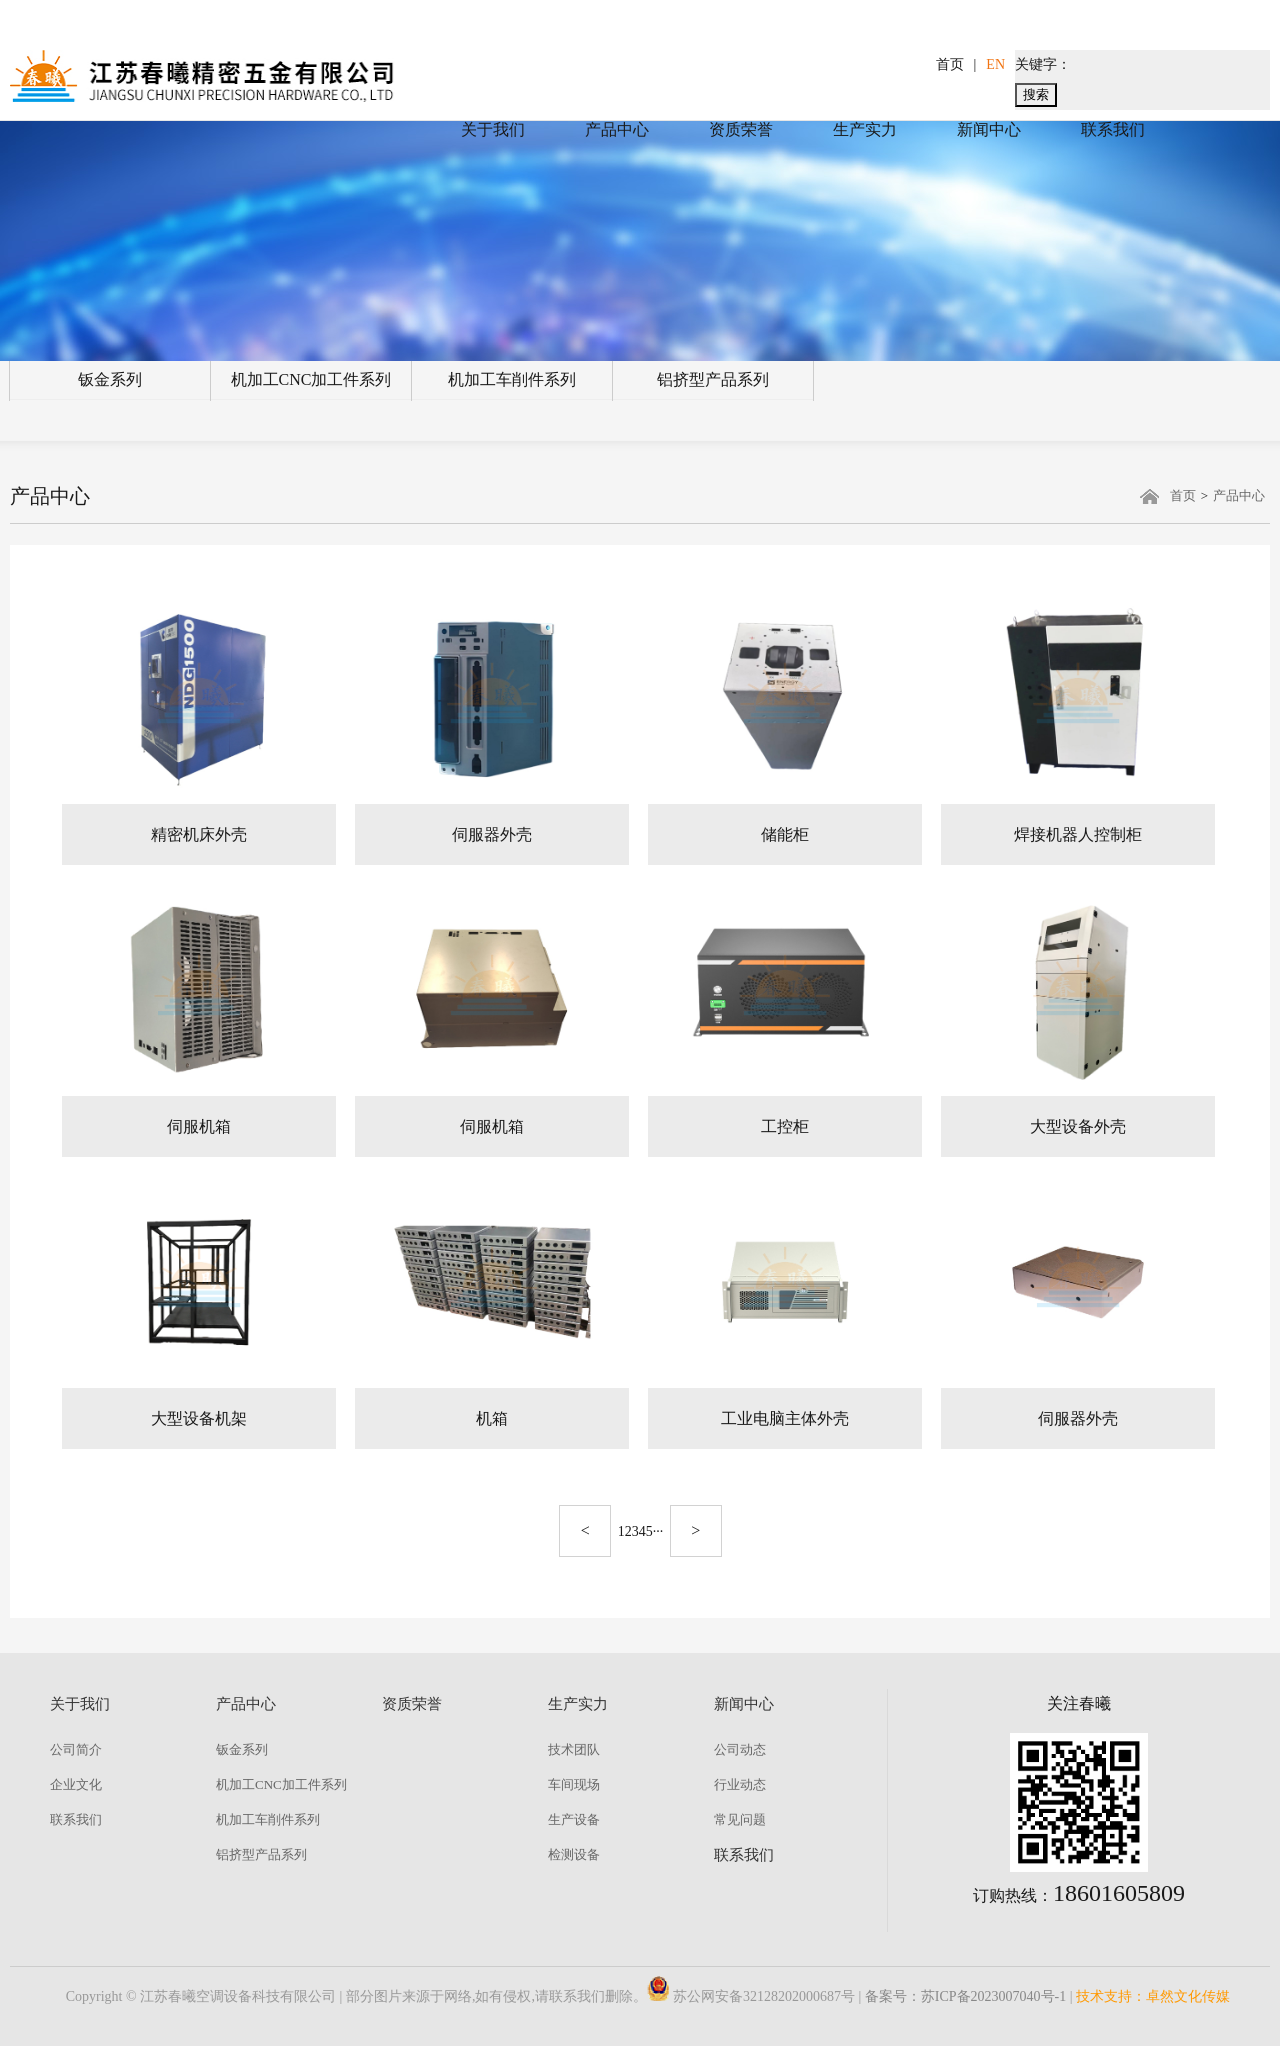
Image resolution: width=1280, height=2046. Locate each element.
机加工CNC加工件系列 (311, 379)
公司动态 (740, 1749)
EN (995, 64)
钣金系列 (110, 379)
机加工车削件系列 (512, 379)
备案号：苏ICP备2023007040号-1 (965, 1996)
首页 (950, 64)
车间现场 (574, 1784)
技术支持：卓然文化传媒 (1153, 1996)
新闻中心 (989, 129)
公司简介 (76, 1749)
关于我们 (493, 129)
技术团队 (574, 1749)
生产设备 (574, 1819)
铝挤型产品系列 (713, 379)
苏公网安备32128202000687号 (751, 1996)
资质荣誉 (741, 129)
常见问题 (740, 1819)
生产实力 (865, 129)
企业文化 (76, 1784)
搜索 (1036, 94)
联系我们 (1113, 129)
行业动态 (740, 1784)
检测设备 (574, 1854)
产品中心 (617, 129)
